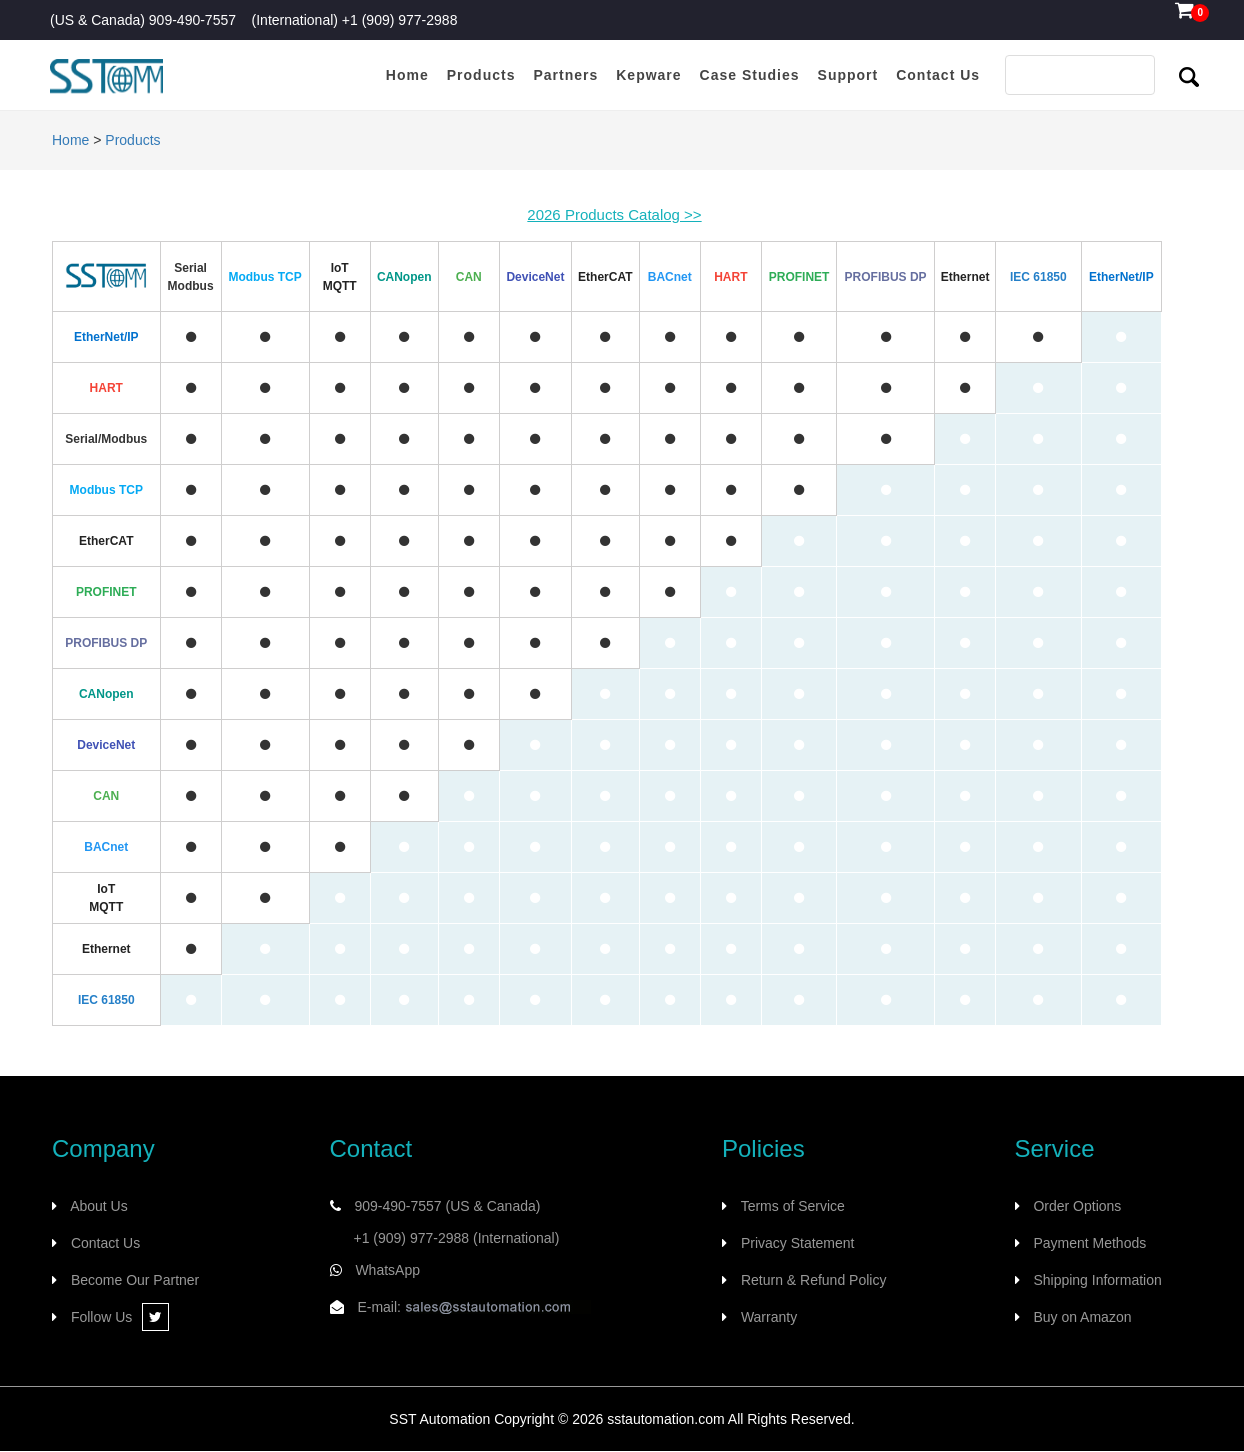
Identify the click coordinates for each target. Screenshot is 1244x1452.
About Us (99, 1206)
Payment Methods (1089, 1243)
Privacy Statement (798, 1243)
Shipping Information (1097, 1280)
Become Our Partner (135, 1280)
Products (132, 140)
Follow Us (120, 1317)
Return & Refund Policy (814, 1280)
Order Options (1077, 1206)
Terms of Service (793, 1206)
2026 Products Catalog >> (614, 214)
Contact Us (105, 1243)
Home (70, 140)
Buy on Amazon (1082, 1317)
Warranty (769, 1317)
